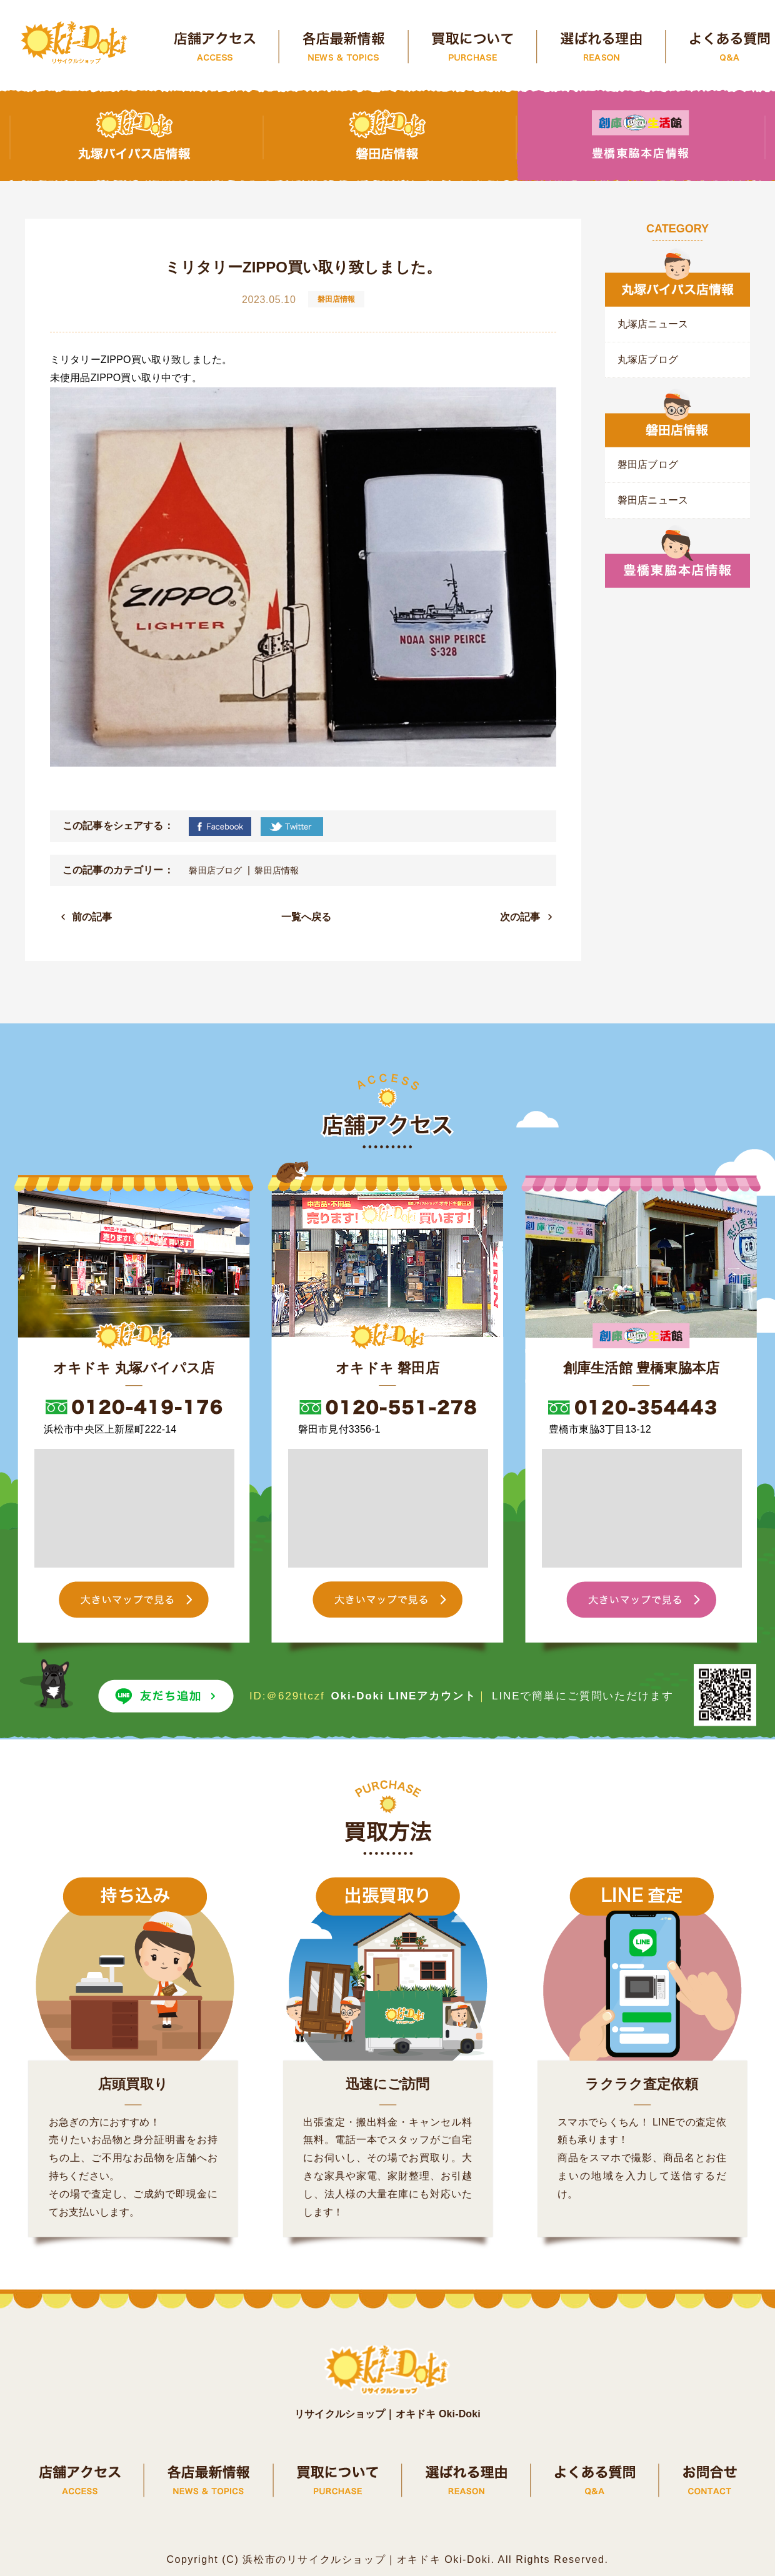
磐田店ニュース (653, 500)
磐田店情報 (276, 870)
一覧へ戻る (306, 917)
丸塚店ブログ (648, 359)
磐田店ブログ (215, 870)
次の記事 (520, 917)
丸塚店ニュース (653, 324)
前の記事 (92, 917)
